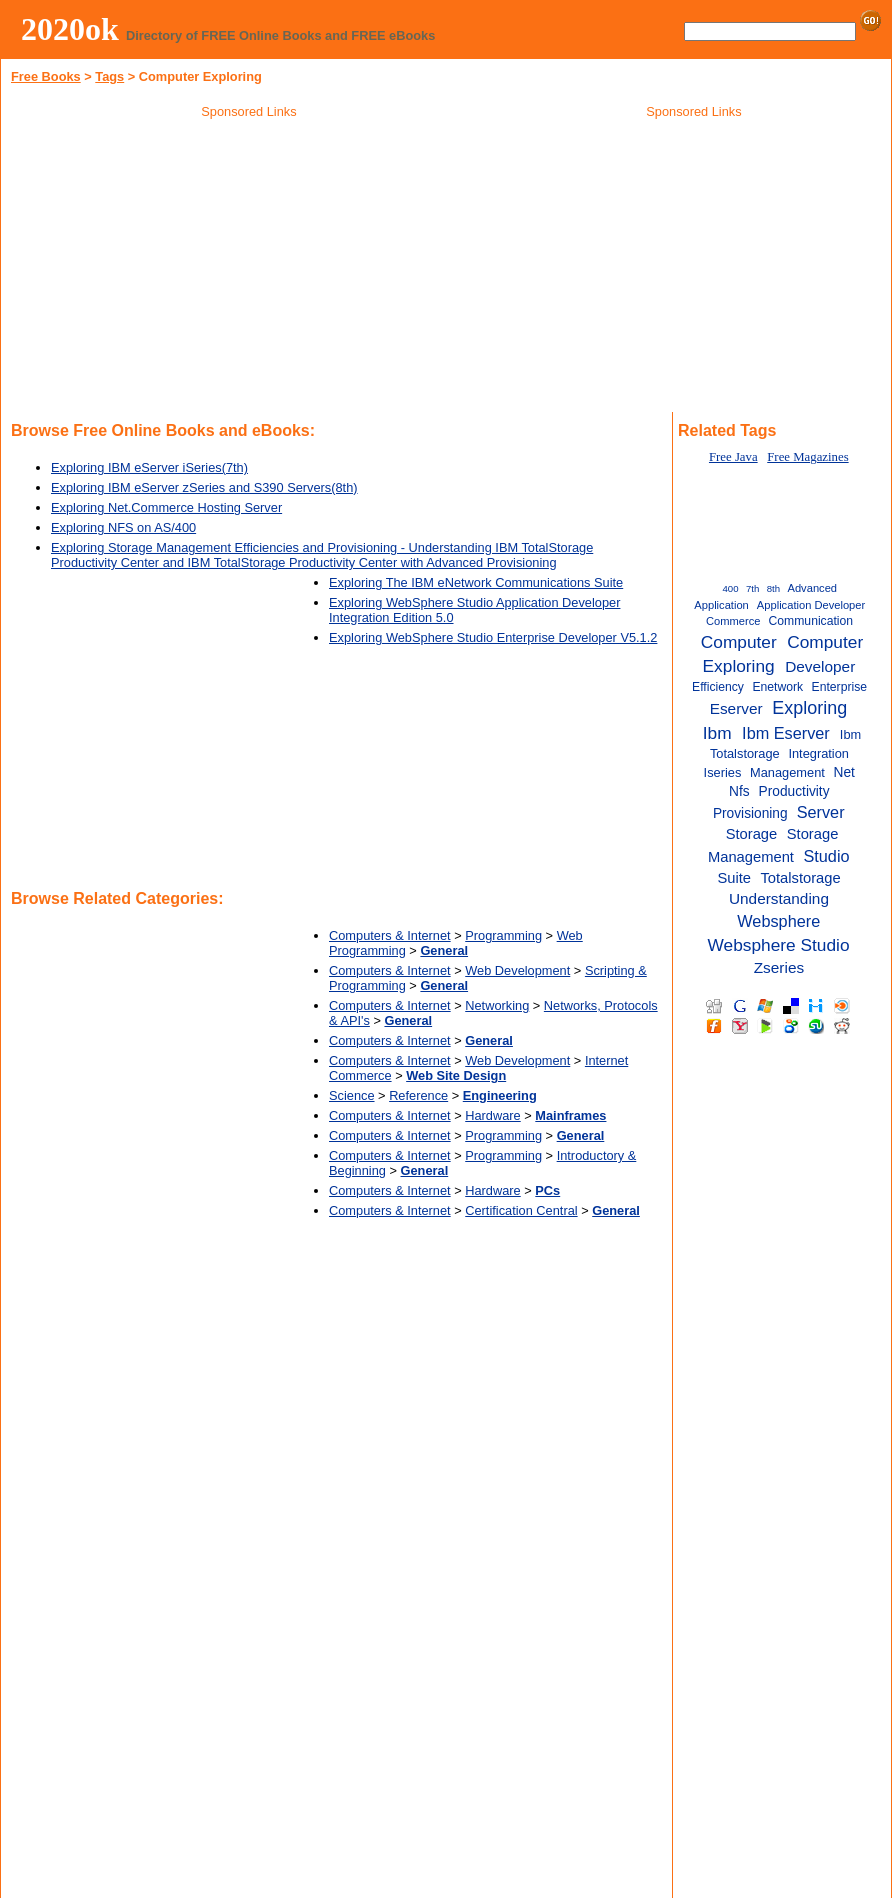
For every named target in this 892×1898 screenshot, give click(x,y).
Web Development (517, 970)
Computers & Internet (390, 935)
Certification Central (521, 1210)
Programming (503, 935)
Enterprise (839, 687)
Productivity (794, 791)
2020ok (70, 29)
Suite (734, 878)
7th (752, 588)
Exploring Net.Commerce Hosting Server (166, 507)
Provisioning (750, 813)
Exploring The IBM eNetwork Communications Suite (476, 582)
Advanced (812, 588)
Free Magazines (807, 457)
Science (352, 1095)
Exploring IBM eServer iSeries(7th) (149, 467)
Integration (818, 753)
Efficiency (718, 687)
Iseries (723, 772)
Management (787, 772)
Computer (739, 642)
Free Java (733, 457)
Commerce (733, 621)
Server (821, 812)
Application (721, 605)
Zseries (779, 967)
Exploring (809, 708)
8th (773, 588)
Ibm (717, 733)
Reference (418, 1095)
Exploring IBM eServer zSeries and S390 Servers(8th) (204, 487)
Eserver (736, 708)
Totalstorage (800, 878)
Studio (826, 856)
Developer (820, 666)
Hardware (492, 1115)
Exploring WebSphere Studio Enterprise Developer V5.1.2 (493, 637)
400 (731, 588)
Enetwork (777, 687)
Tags (109, 76)
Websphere (778, 921)
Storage (752, 834)
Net (844, 772)
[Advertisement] (249, 269)
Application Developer (811, 605)
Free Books (46, 76)
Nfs (739, 791)
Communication (811, 621)
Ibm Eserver (786, 733)
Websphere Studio (779, 945)
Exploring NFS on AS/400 (123, 527)
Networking (497, 1005)
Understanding (779, 898)
